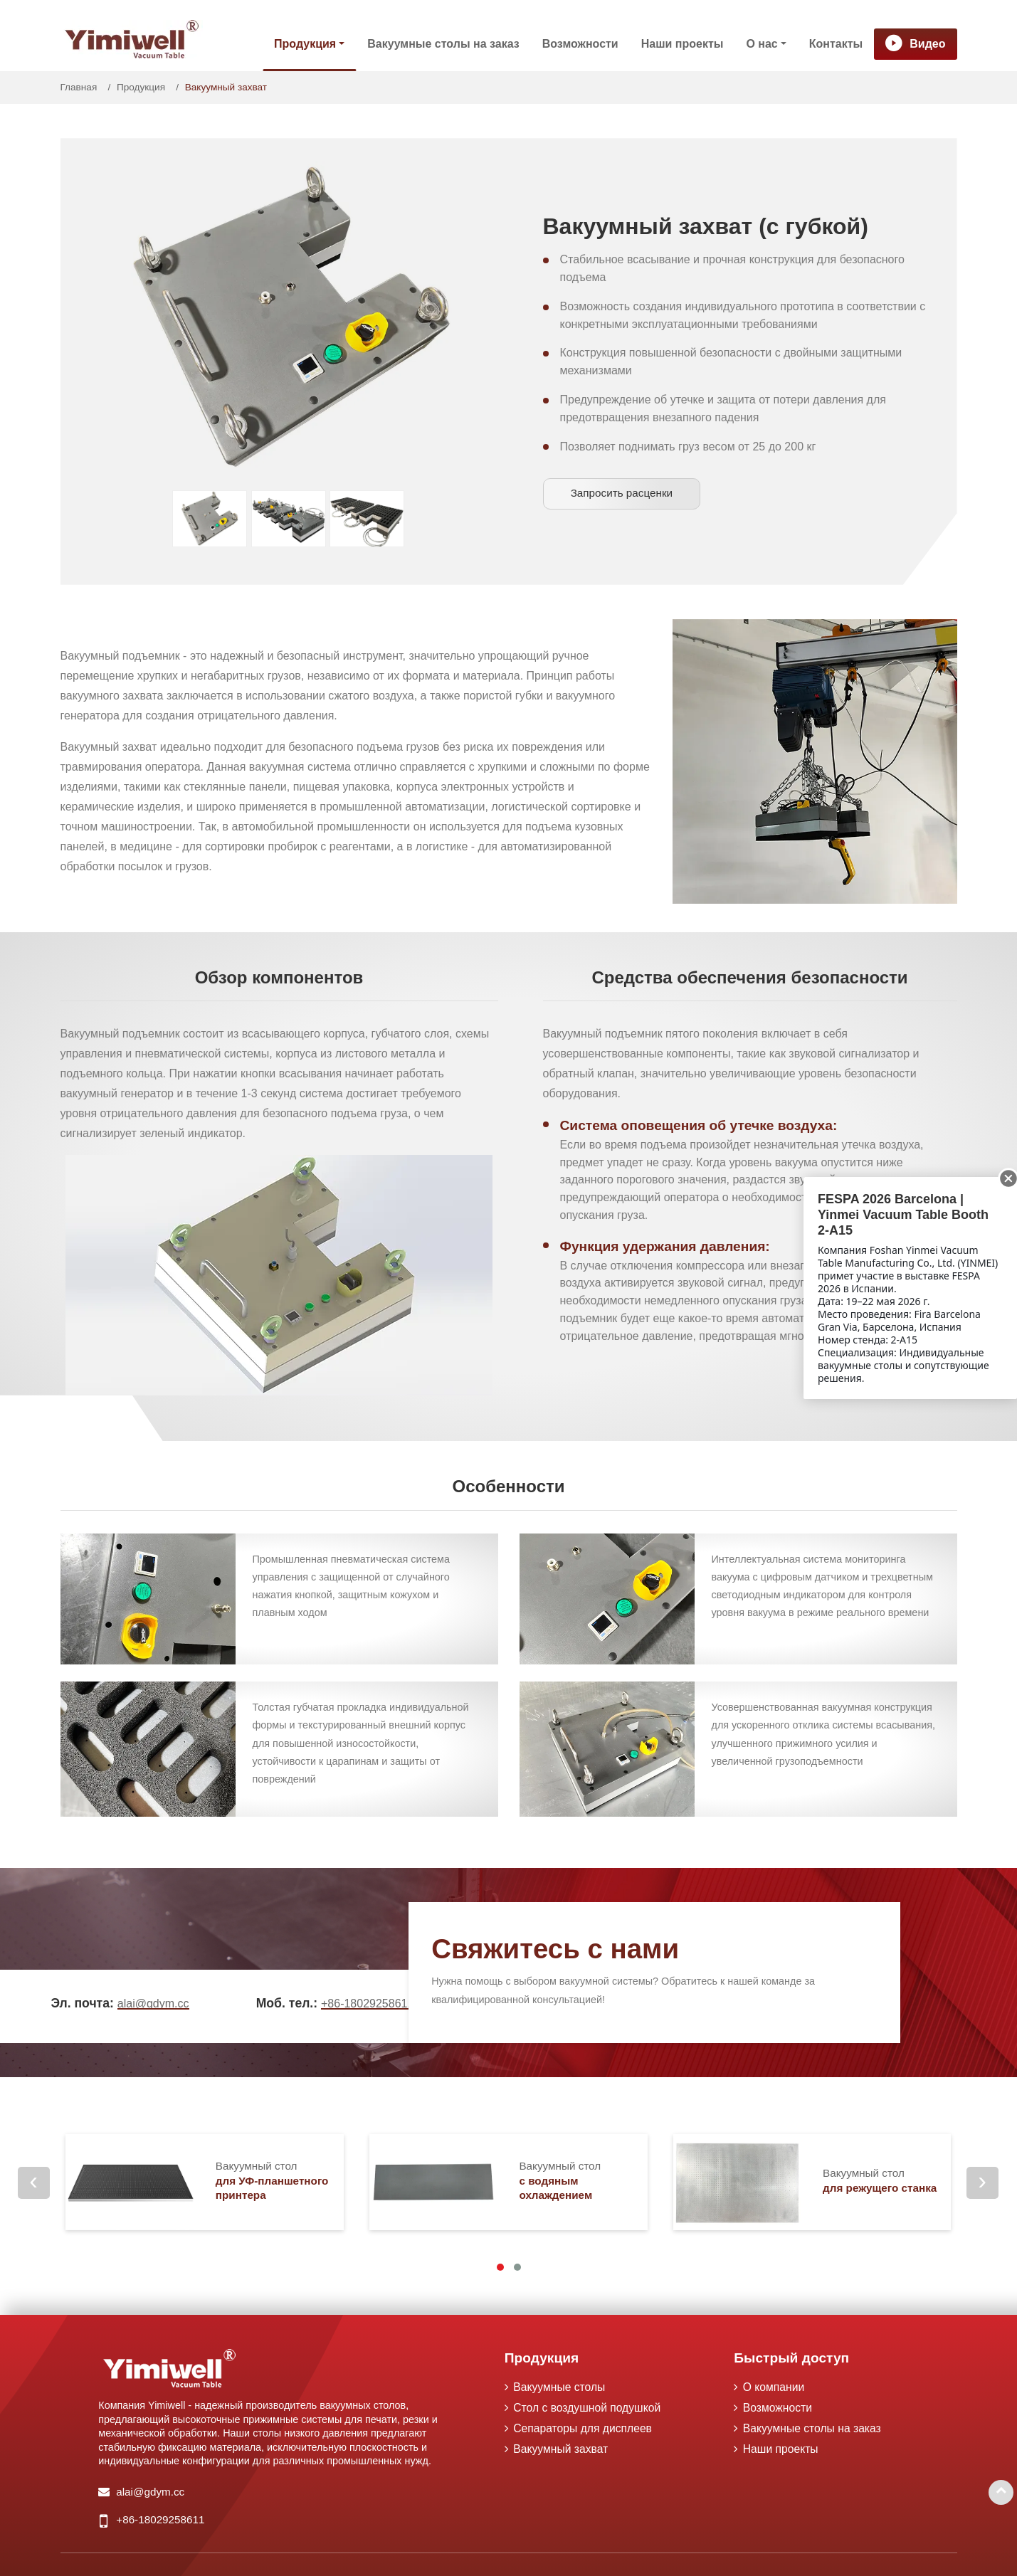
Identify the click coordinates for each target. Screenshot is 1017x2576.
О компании (774, 2387)
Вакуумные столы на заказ (443, 44)
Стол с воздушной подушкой (589, 2408)
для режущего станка (882, 2180)
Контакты (836, 44)
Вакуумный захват (562, 2450)
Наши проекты (682, 44)
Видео (927, 44)
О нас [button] (761, 44)
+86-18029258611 (367, 2003)
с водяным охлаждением (583, 2180)
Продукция (141, 87)
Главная (79, 87)
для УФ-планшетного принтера (280, 2180)
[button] (500, 2267)
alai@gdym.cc (153, 2003)
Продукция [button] (305, 44)
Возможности (580, 44)
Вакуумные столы (561, 2387)
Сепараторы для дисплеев (584, 2429)
